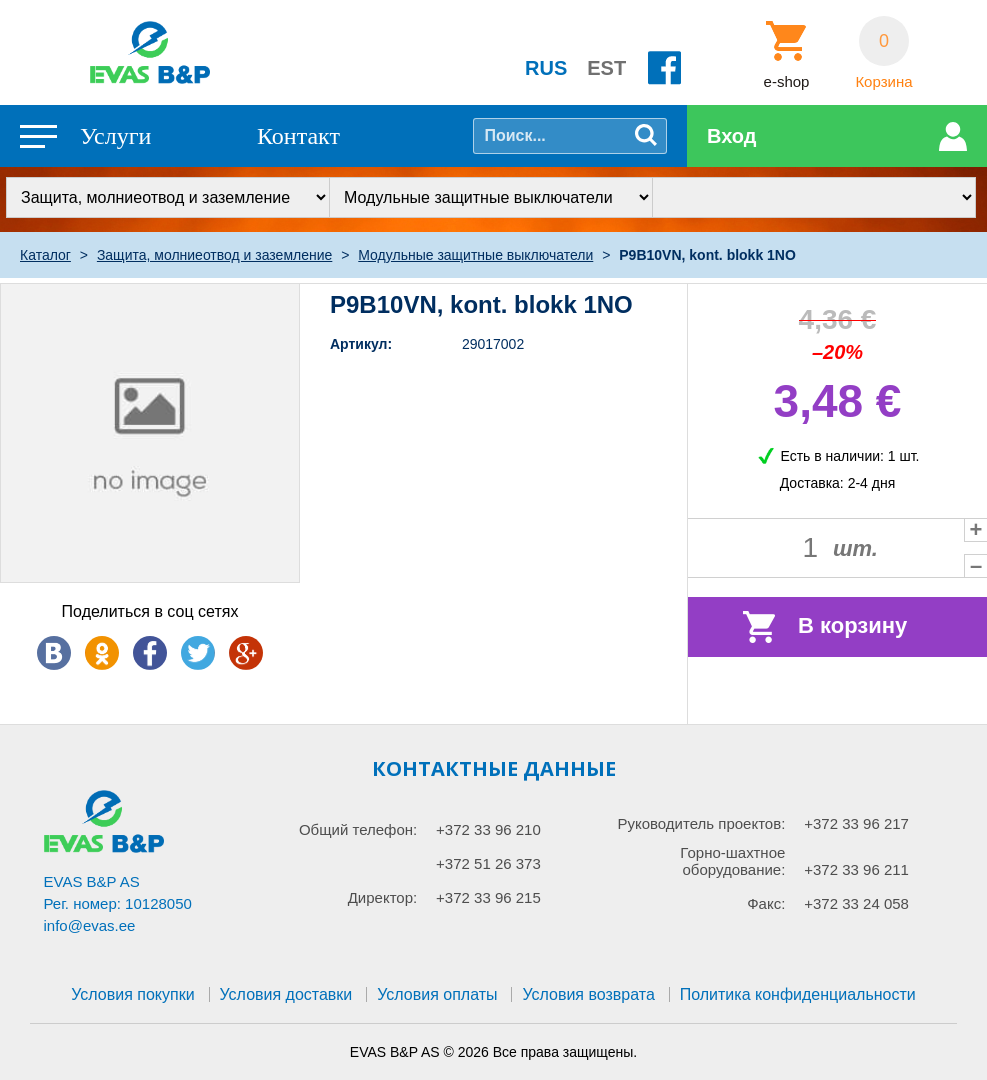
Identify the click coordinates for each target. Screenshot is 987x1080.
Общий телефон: (358, 829)
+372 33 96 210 (488, 829)
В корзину (852, 625)
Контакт (298, 136)
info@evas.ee (90, 925)
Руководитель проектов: (701, 823)
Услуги (115, 136)
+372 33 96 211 (856, 869)
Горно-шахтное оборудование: (732, 861)
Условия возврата (588, 994)
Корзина (883, 82)
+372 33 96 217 (856, 823)
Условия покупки (132, 994)
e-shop (787, 82)
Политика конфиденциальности (798, 994)
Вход (731, 136)
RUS (546, 68)
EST (606, 68)
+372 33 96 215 (488, 897)
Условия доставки (286, 994)
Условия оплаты (437, 994)
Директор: (383, 897)
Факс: (766, 903)
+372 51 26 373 (488, 863)
